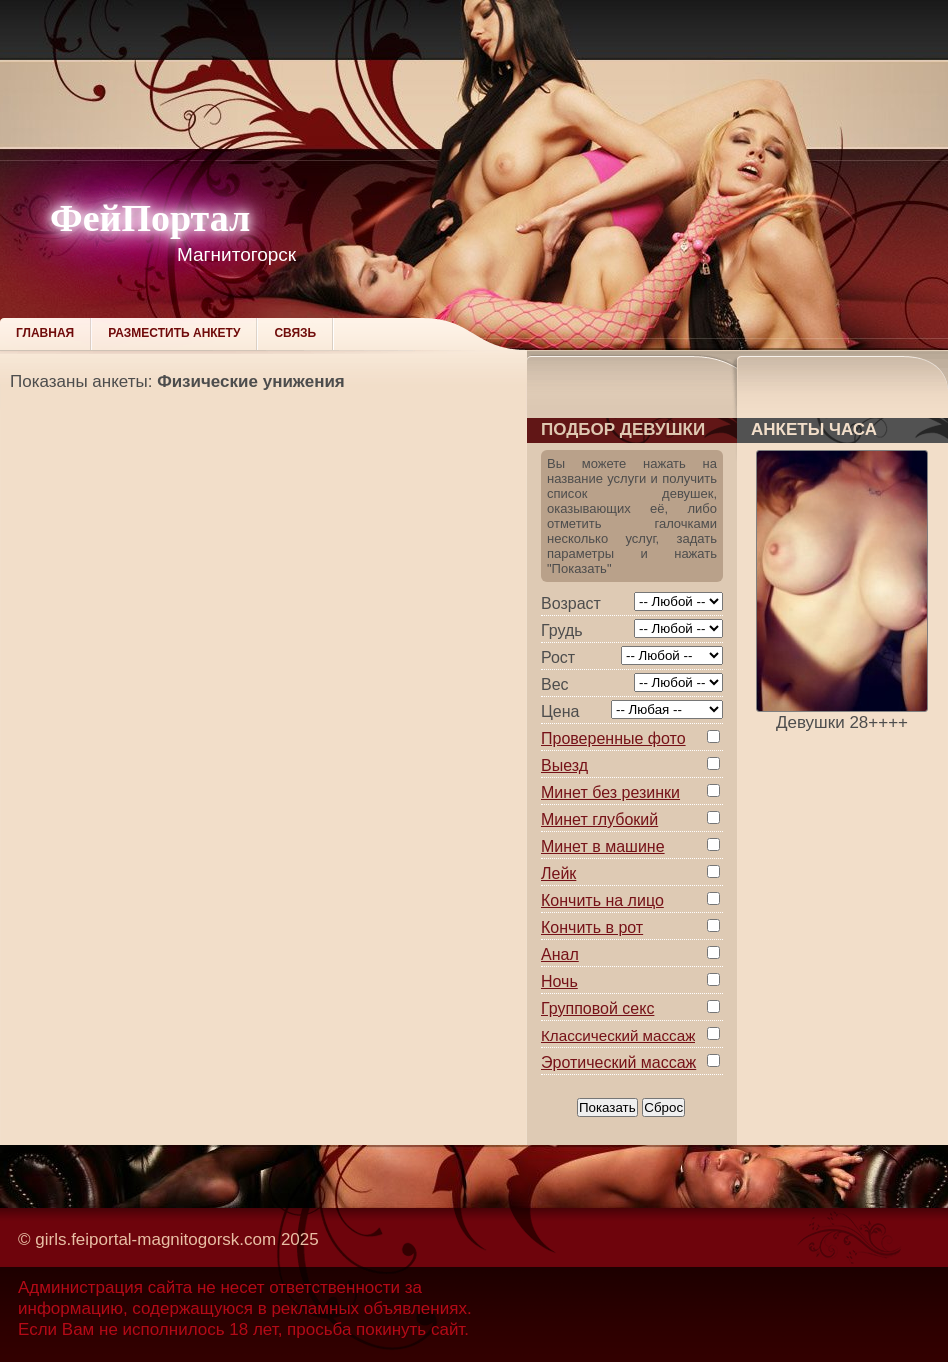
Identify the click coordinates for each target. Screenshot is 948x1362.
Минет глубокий (599, 819)
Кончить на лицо (602, 900)
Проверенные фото (613, 738)
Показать (607, 1107)
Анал (560, 954)
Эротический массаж (618, 1062)
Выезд (564, 765)
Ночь (559, 981)
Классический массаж (618, 1035)
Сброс (663, 1107)
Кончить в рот (592, 927)
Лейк (558, 873)
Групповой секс (597, 1008)
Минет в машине (603, 846)
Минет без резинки (610, 792)
